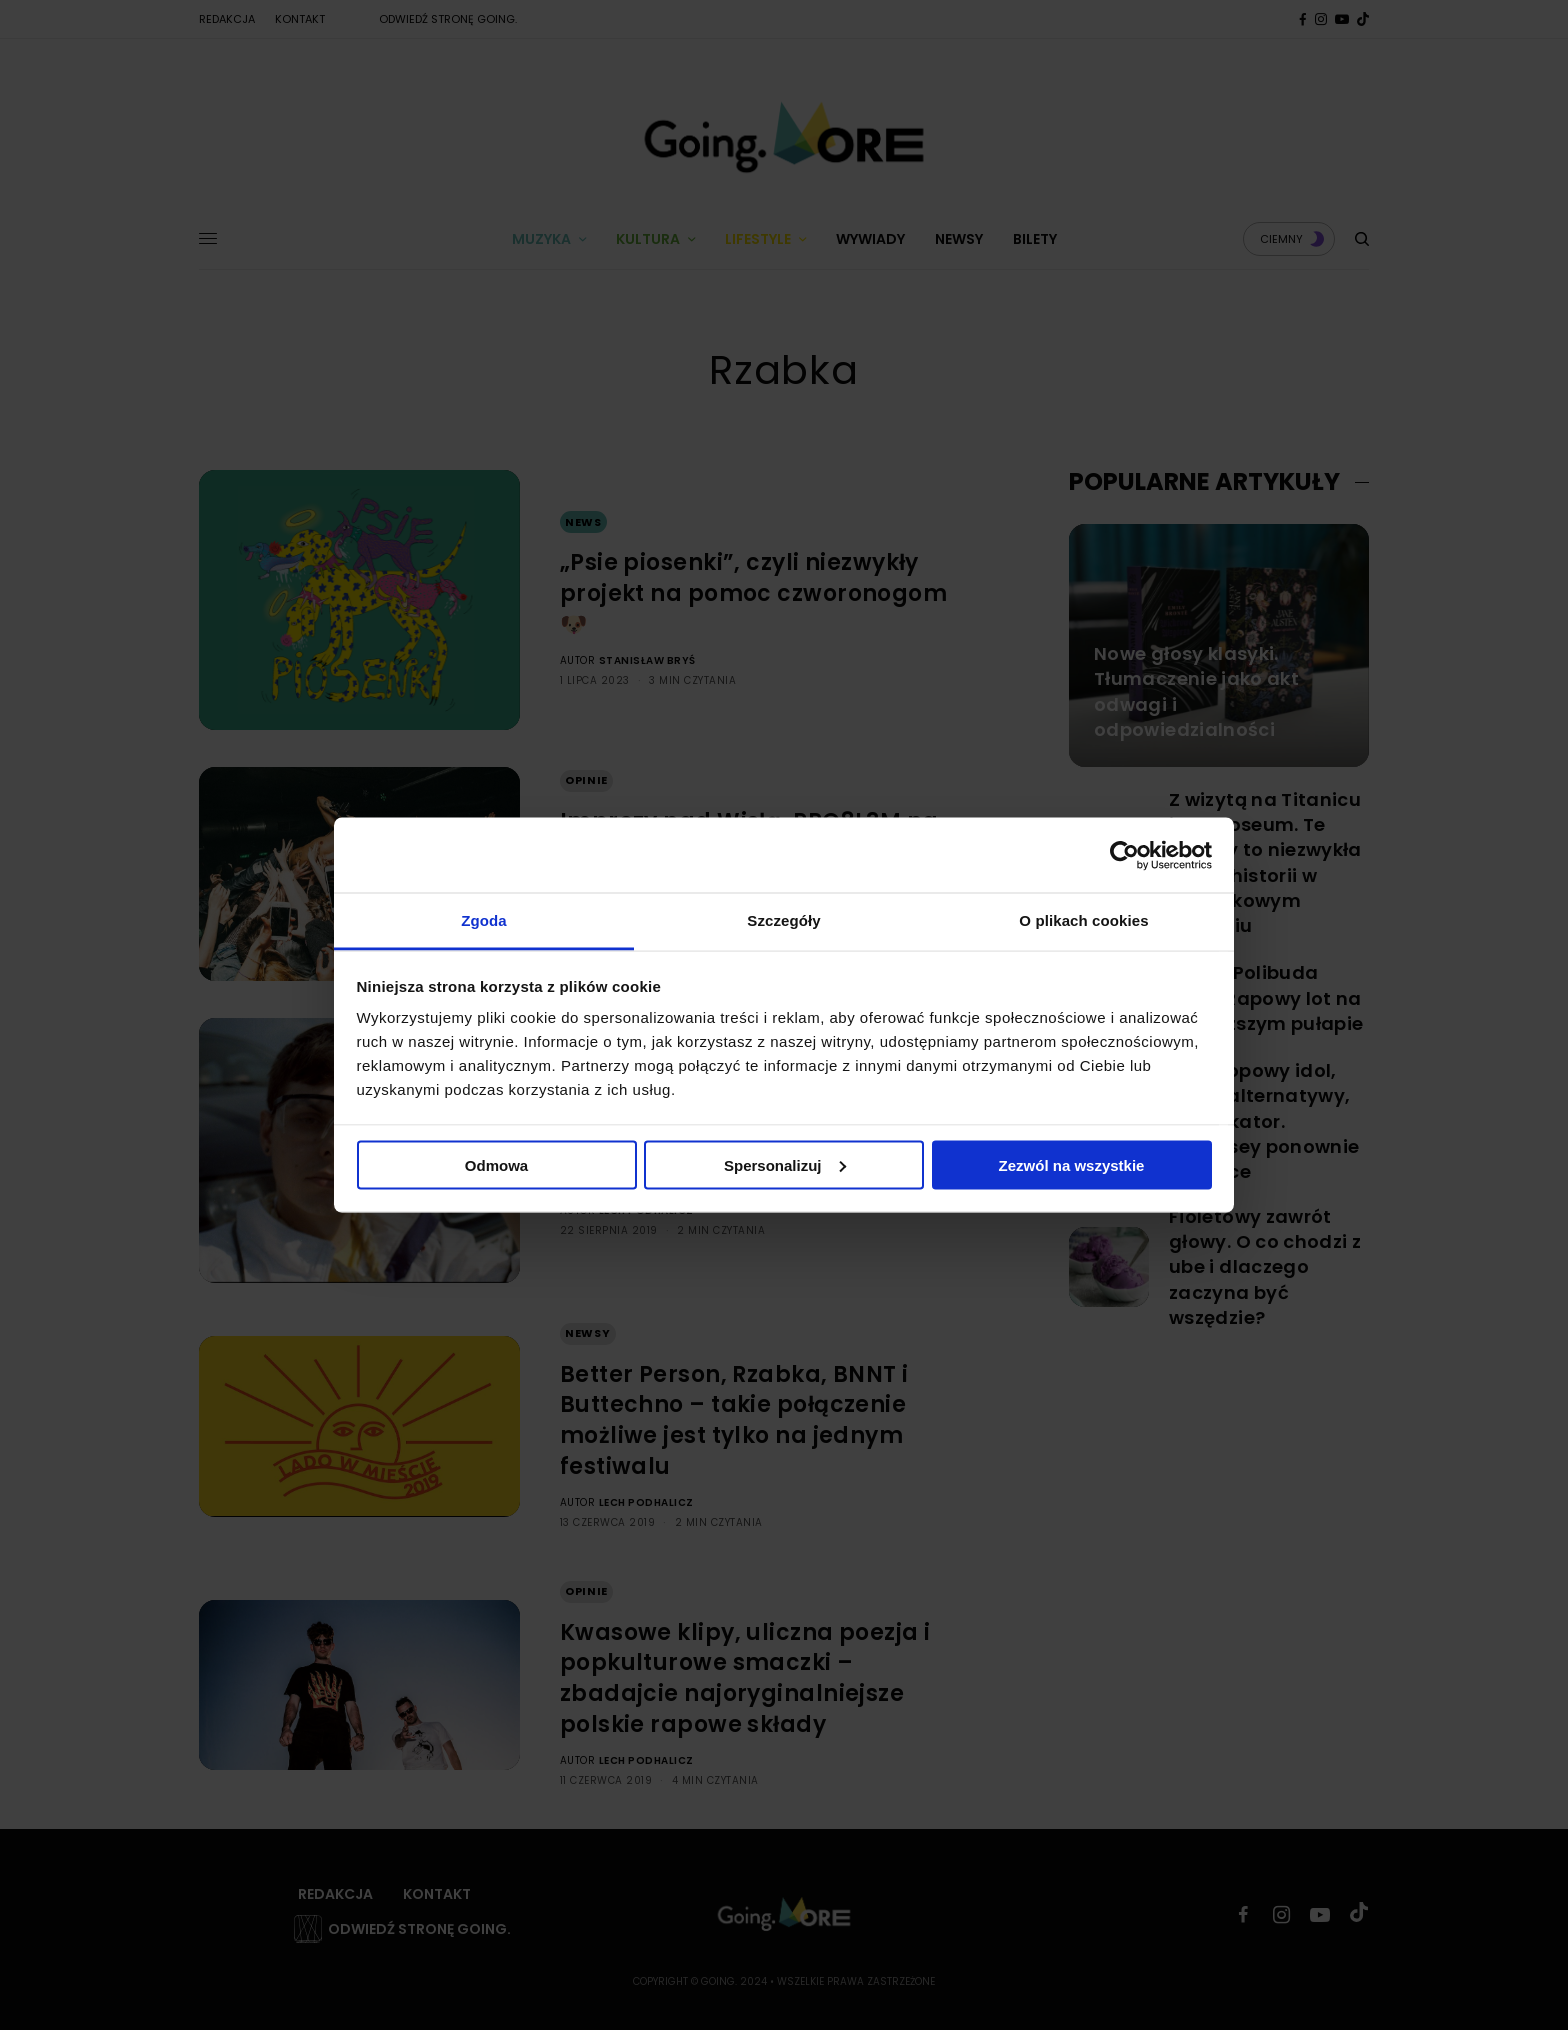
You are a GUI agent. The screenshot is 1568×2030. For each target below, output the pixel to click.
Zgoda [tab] (484, 920)
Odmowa (496, 1164)
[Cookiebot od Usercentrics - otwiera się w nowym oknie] (1124, 855)
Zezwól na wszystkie (1072, 1164)
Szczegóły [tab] (783, 920)
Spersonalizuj (785, 1164)
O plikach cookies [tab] (1083, 920)
